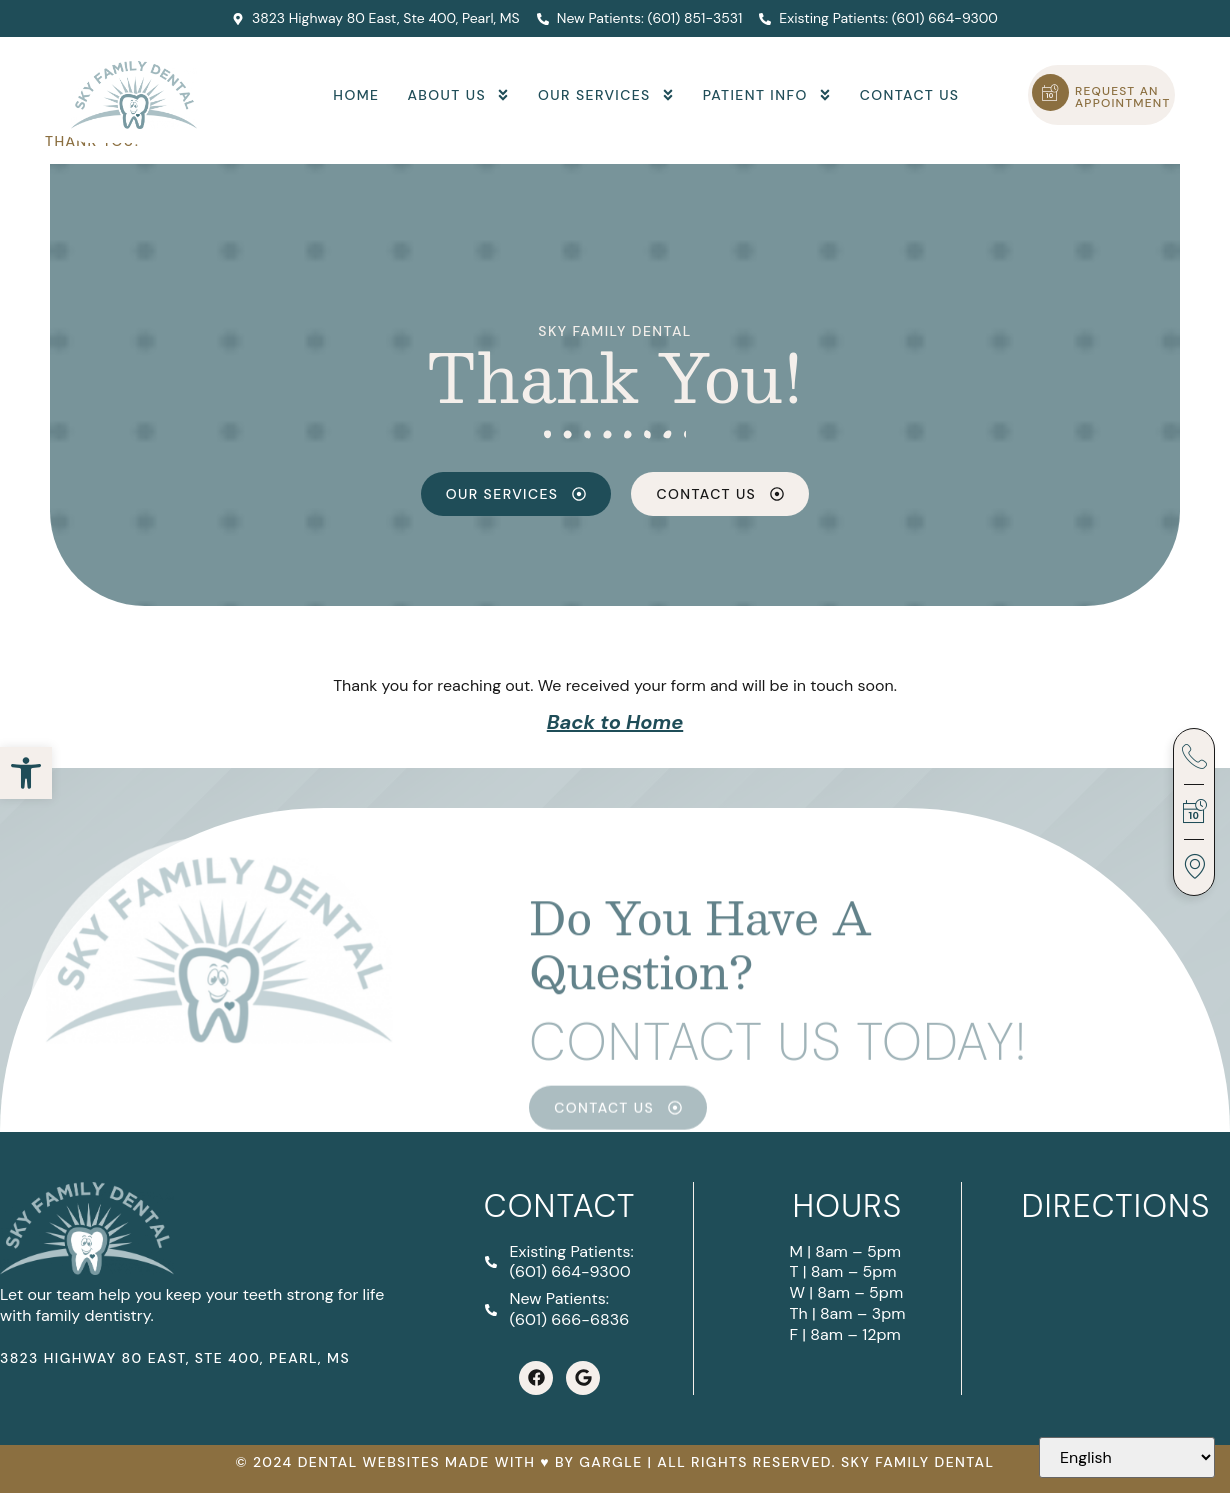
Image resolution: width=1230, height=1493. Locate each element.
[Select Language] (1127, 1457)
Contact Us (910, 95)
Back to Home (615, 722)
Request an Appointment (1123, 97)
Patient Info (767, 95)
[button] (26, 773)
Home (356, 95)
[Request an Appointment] (1050, 92)
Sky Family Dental (614, 331)
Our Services (606, 95)
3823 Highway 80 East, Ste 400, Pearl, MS (175, 1358)
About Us (458, 95)
